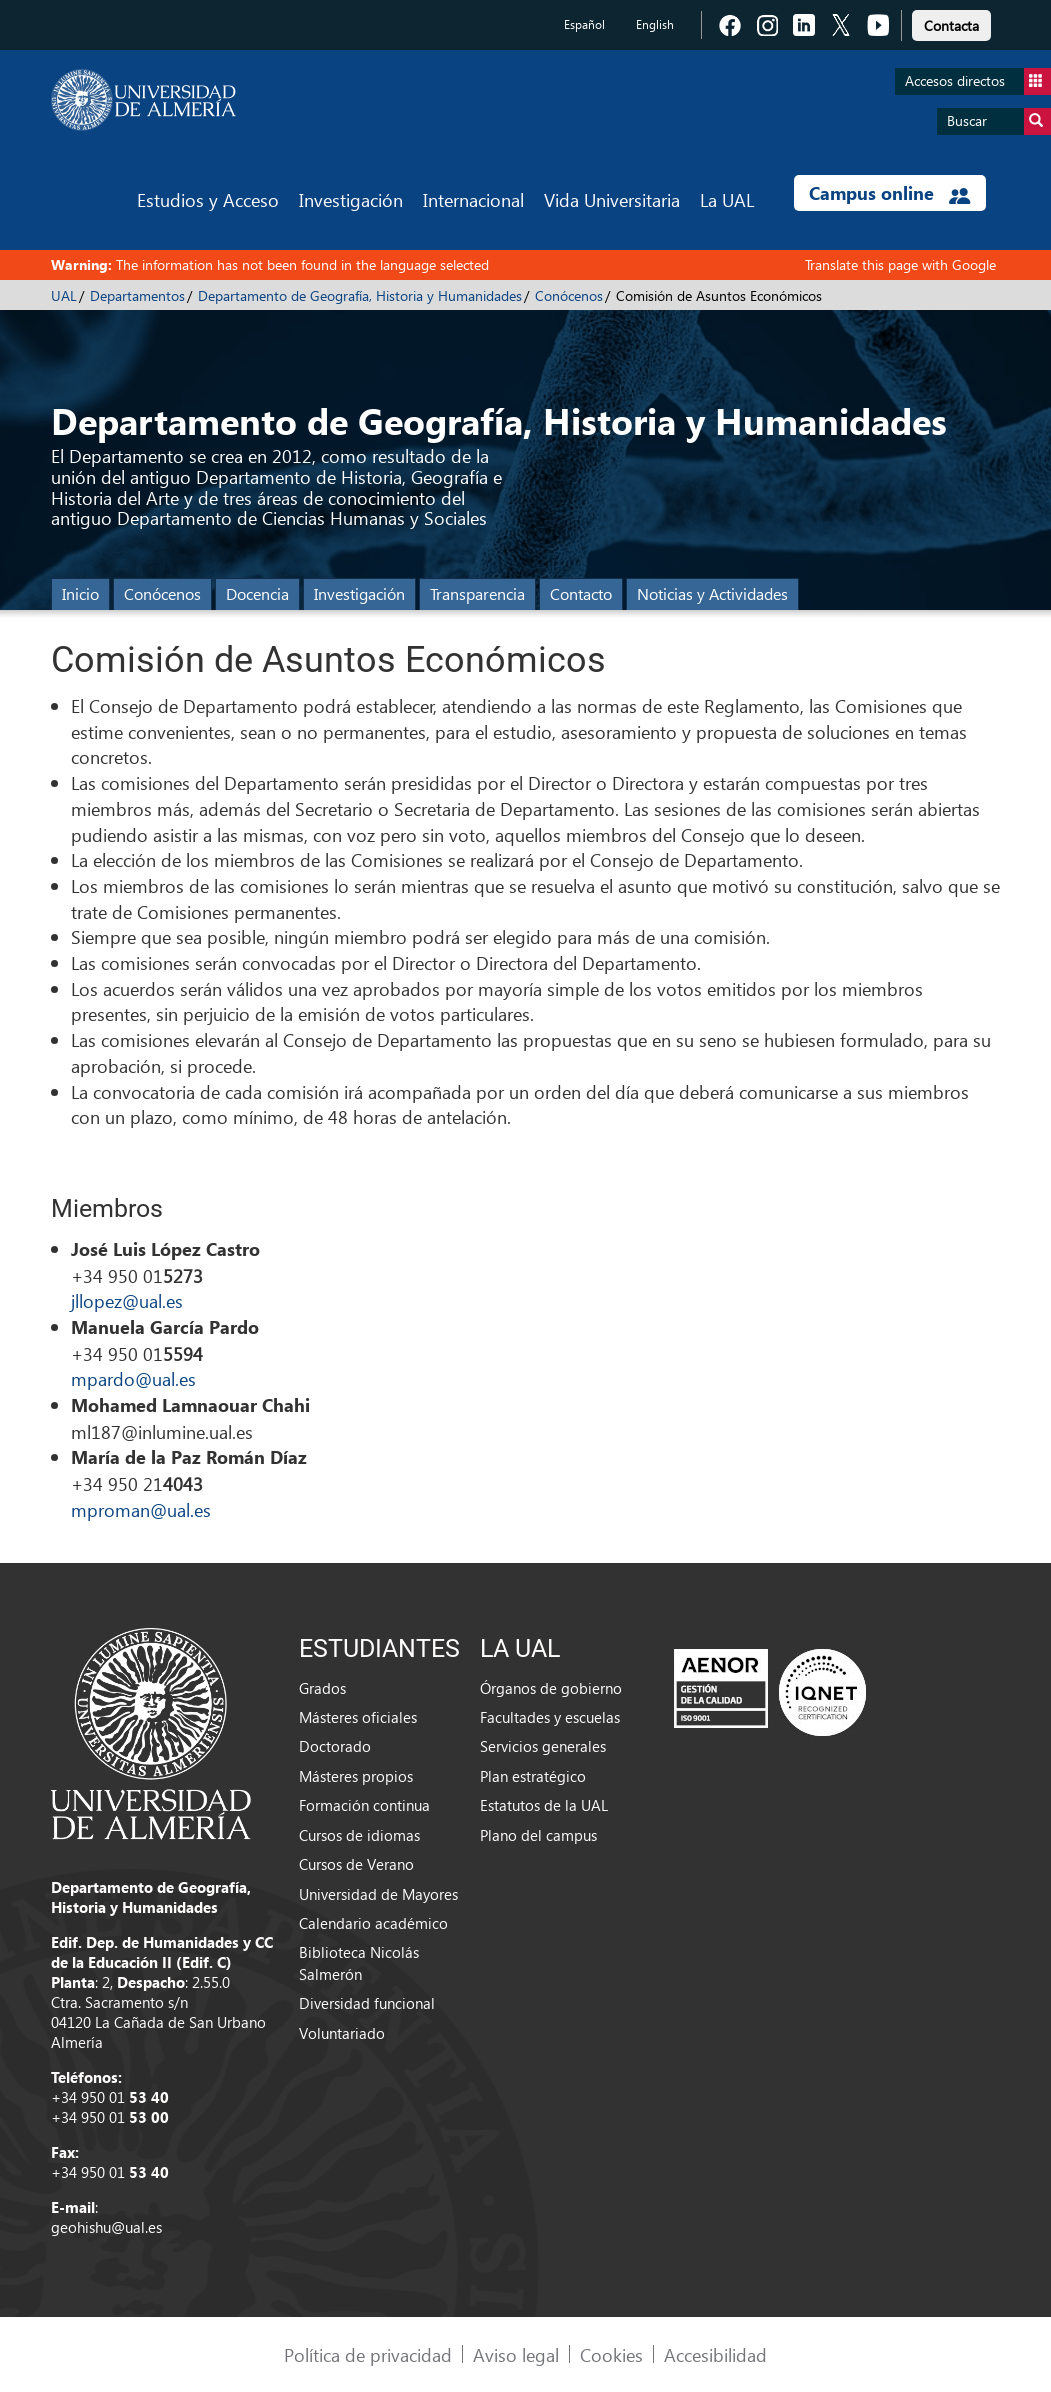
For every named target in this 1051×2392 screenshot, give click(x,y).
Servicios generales (543, 1746)
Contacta (951, 25)
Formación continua (364, 1805)
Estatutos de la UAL (544, 1805)
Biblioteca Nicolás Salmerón (359, 1962)
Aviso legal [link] (516, 2354)
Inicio (80, 593)
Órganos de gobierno (551, 1688)
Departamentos (137, 295)
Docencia (257, 593)
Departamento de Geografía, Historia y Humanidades (360, 295)
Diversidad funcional (367, 2003)
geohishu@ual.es (106, 2227)
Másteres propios (356, 1776)
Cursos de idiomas (359, 1835)
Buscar (999, 121)
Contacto (581, 593)
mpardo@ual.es (133, 1378)
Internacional (473, 199)
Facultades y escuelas (550, 1717)
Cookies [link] (611, 2354)
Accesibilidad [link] (715, 2354)
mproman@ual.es (141, 1509)
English (655, 24)
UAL (64, 295)
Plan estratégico (533, 1776)
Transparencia (477, 593)
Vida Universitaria (612, 199)
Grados (322, 1688)
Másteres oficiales (358, 1717)
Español (584, 24)
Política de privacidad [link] (368, 2354)
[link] (951, 22)
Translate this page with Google (900, 264)
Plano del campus (538, 1835)
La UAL (727, 199)
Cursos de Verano (356, 1864)
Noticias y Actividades (712, 593)
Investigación (351, 199)
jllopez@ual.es (127, 1300)
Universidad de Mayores (378, 1894)
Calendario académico (373, 1923)
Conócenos (569, 295)
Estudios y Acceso (208, 199)
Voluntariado (342, 2033)
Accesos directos (978, 81)
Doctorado (335, 1746)
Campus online (889, 193)
